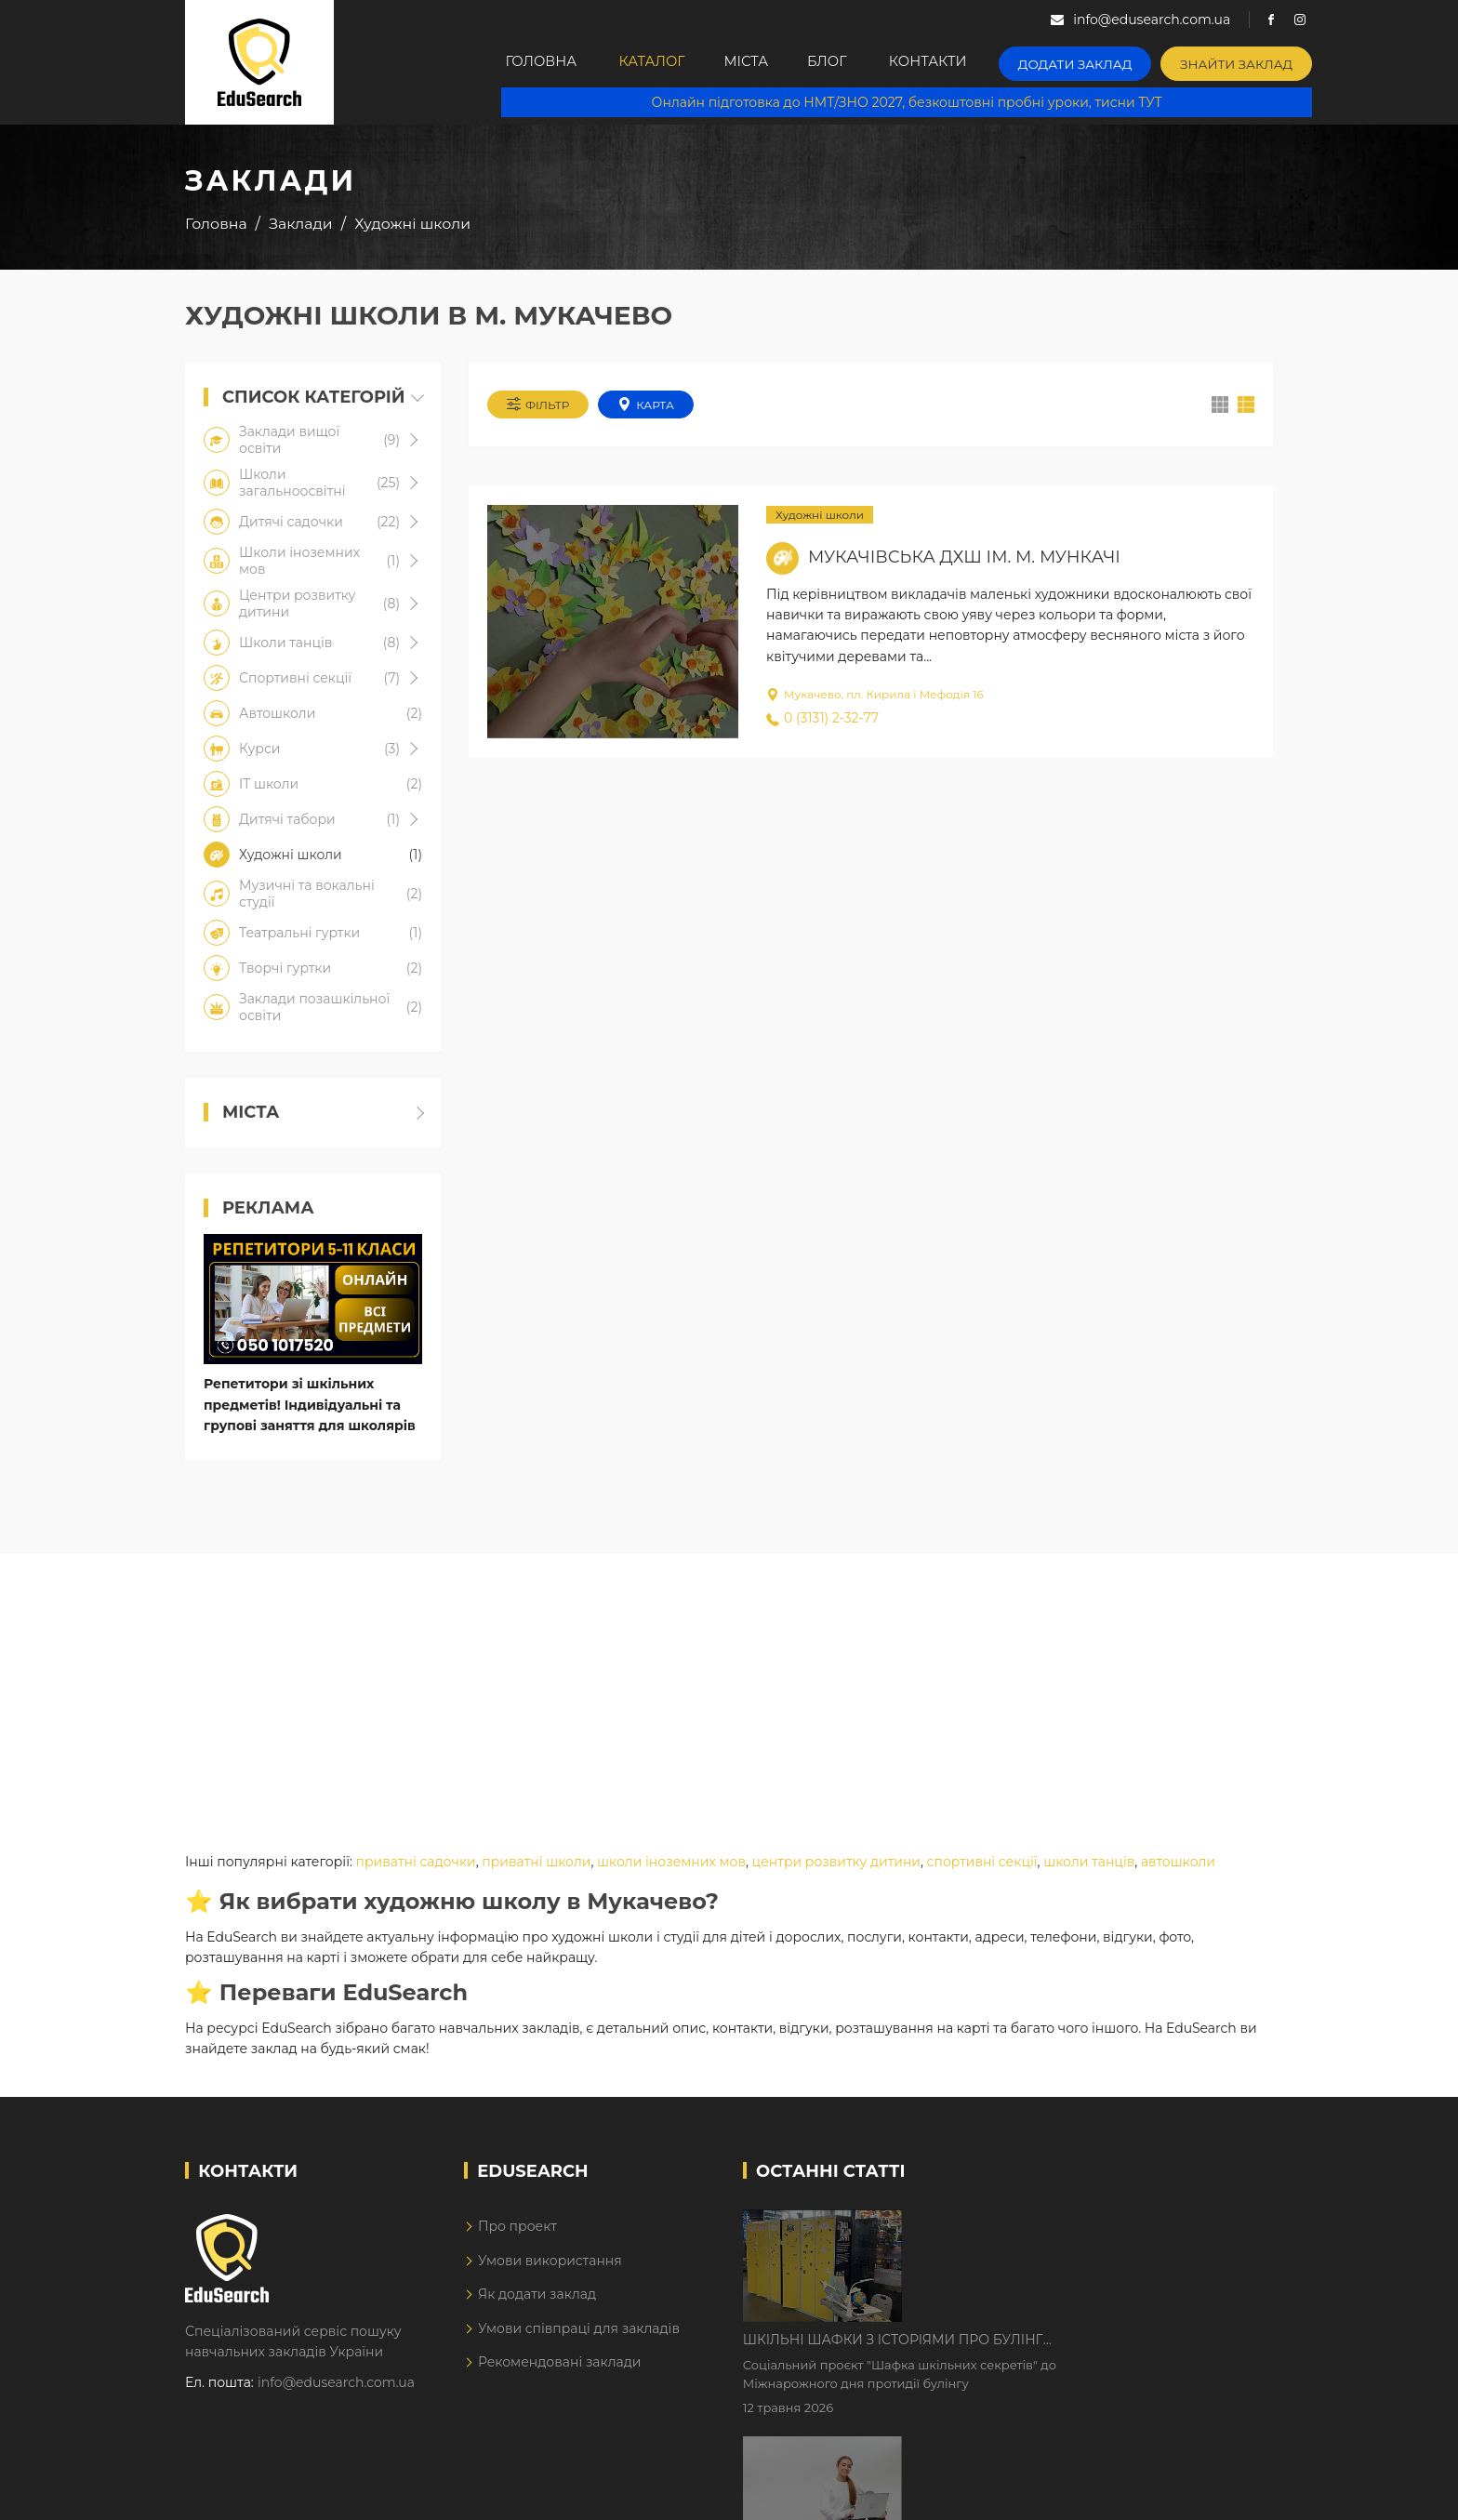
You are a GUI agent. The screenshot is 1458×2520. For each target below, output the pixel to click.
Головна (544, 62)
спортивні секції (982, 1864)
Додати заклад (1105, 61)
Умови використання (550, 2263)
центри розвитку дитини (836, 1864)
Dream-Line (1234, 2492)
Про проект (517, 2229)
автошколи (1178, 1864)
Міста (765, 62)
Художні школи (819, 517)
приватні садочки (416, 1864)
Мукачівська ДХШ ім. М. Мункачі (964, 559)
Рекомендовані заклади (560, 2364)
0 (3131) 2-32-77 (822, 719)
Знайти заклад (1255, 61)
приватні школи (536, 1864)
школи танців (1088, 1864)
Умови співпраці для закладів (579, 2331)
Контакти (964, 62)
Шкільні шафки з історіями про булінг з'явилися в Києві (1051, 2228)
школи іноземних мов (671, 1864)
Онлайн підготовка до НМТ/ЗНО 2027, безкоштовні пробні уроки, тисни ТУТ (916, 102)
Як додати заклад (537, 2296)
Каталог (661, 62)
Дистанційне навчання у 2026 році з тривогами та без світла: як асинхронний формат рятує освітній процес (1066, 2344)
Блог (857, 62)
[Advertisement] (729, 1687)
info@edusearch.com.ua (336, 2385)
